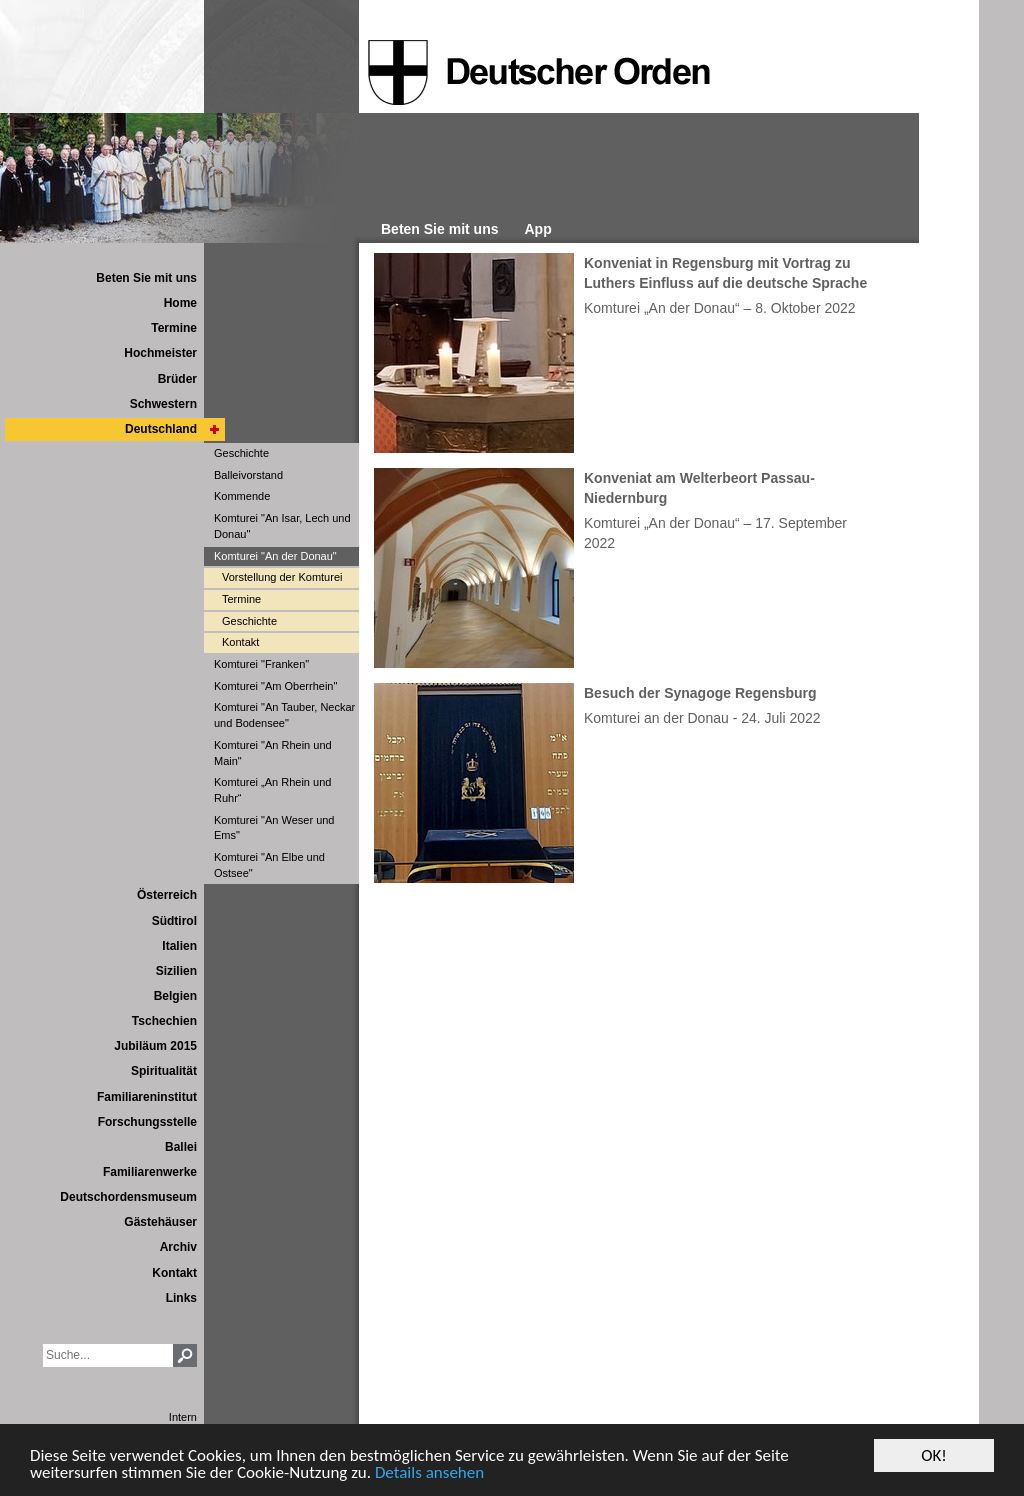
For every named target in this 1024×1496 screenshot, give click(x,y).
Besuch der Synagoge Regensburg (700, 693)
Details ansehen (429, 1473)
